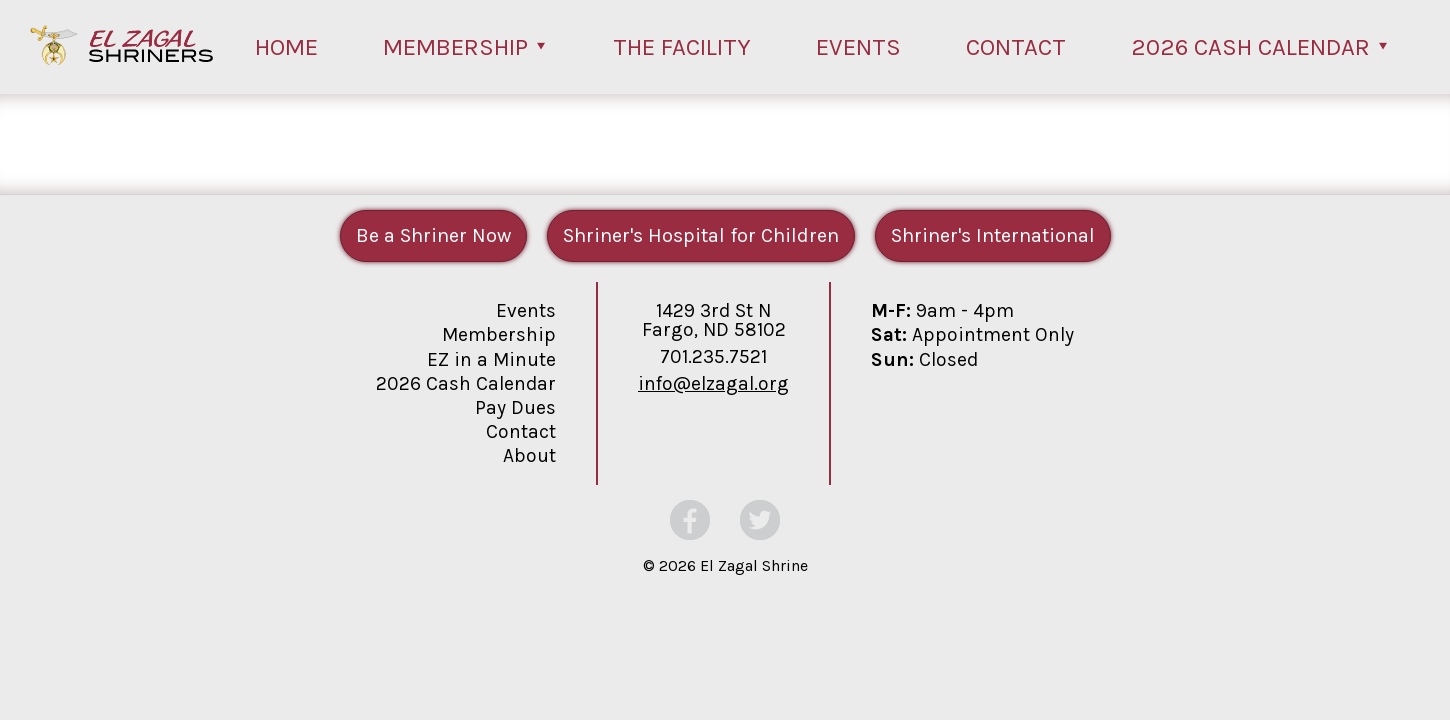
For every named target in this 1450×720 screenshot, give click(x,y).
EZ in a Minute (491, 359)
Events (858, 47)
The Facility (682, 47)
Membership (455, 47)
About (529, 455)
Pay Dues (515, 407)
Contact (1016, 47)
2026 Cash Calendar (1250, 47)
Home (286, 47)
